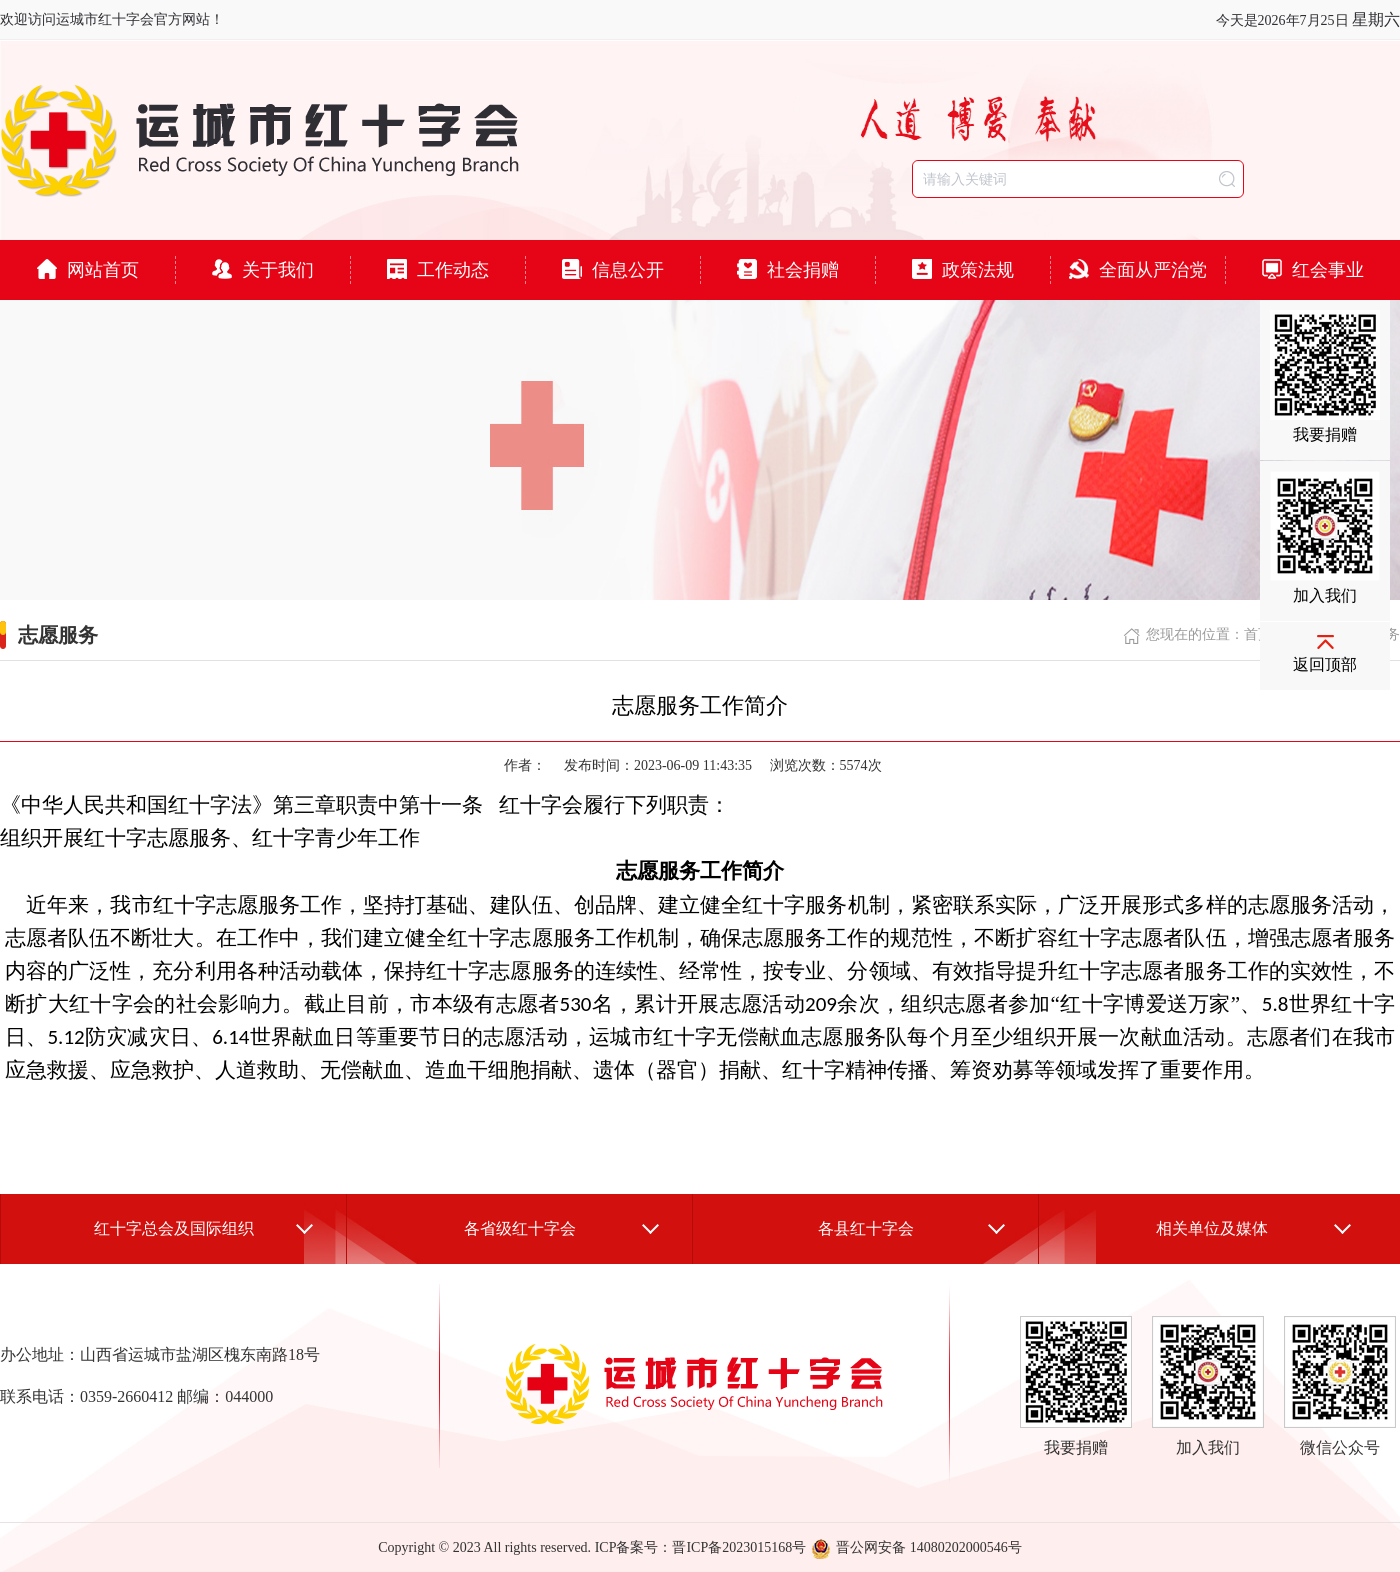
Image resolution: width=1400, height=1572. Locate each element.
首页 (1258, 634)
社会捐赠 (788, 269)
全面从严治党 (1138, 269)
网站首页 (88, 269)
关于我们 (263, 269)
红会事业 (1313, 269)
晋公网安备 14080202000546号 (916, 1547)
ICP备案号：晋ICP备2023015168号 (701, 1547)
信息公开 (613, 269)
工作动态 (438, 269)
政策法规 (963, 269)
